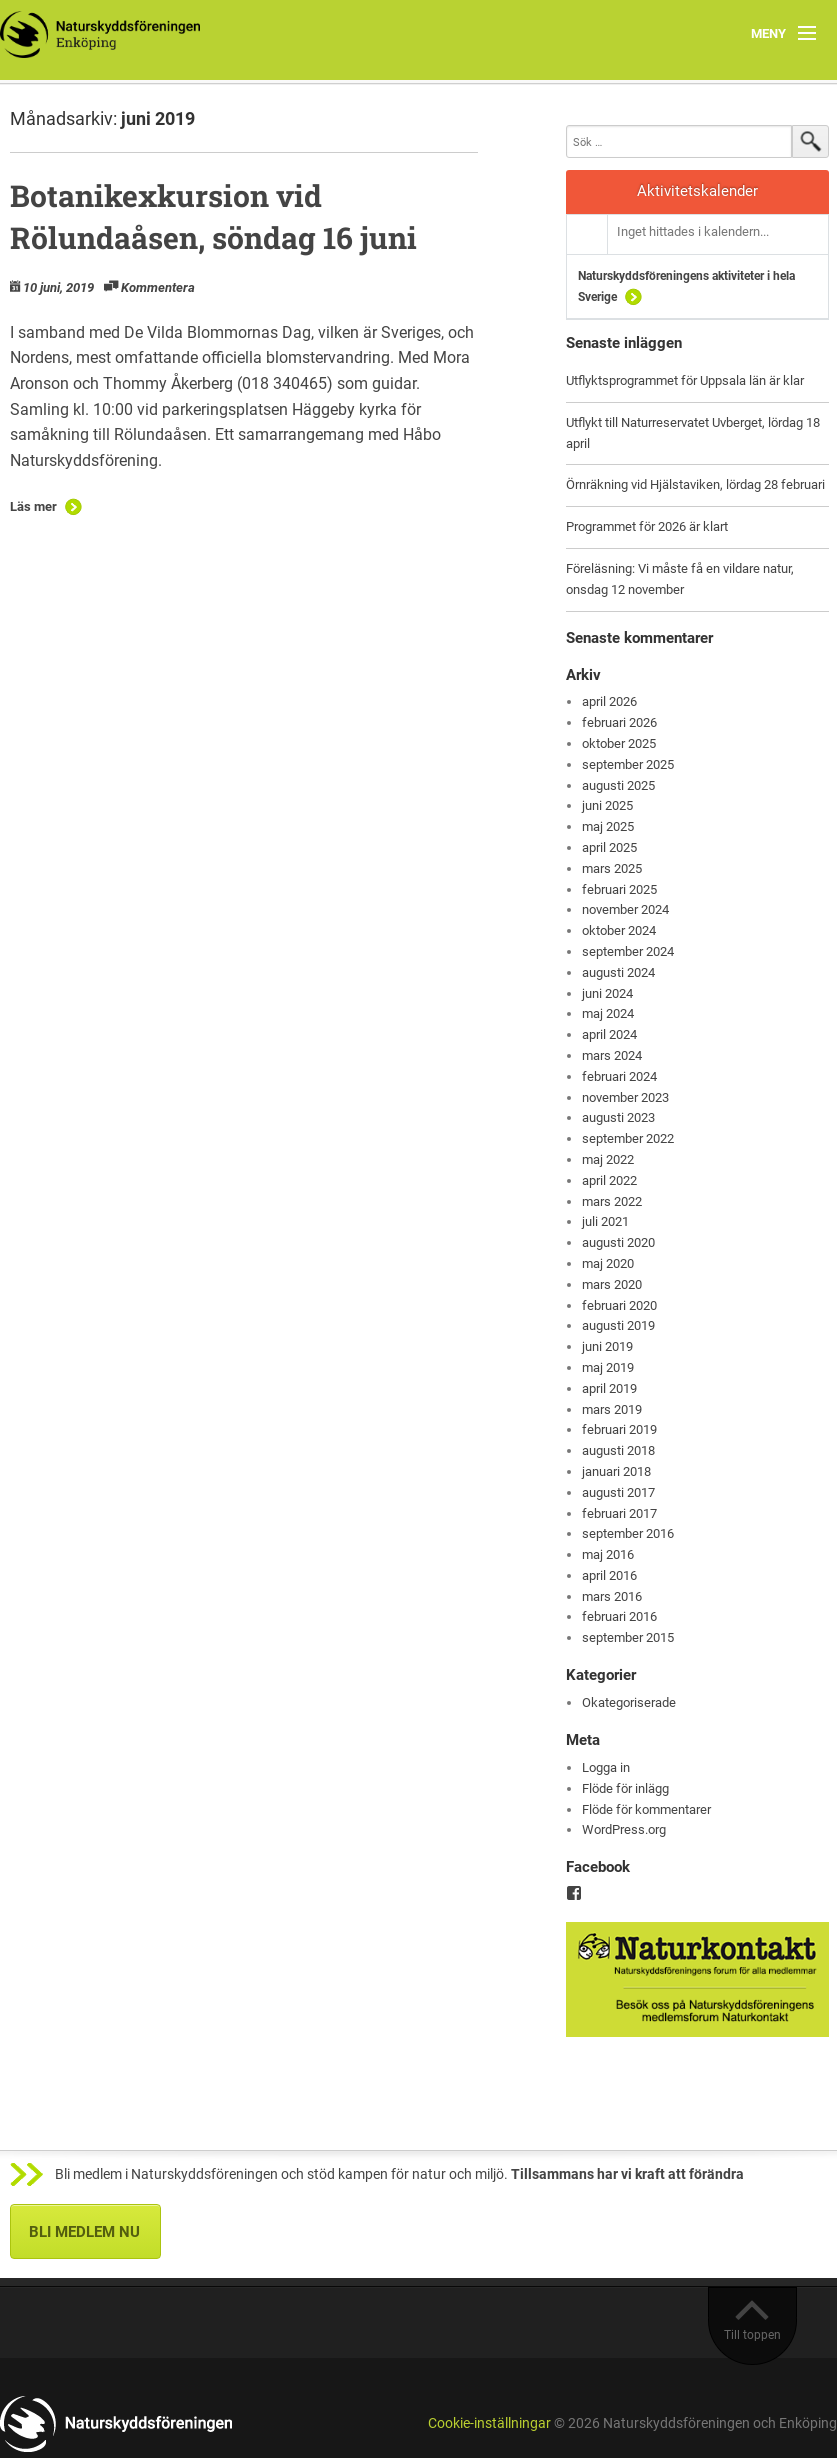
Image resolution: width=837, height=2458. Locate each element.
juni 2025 (607, 805)
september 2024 (628, 951)
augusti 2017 (618, 1492)
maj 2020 (608, 1263)
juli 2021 (605, 1221)
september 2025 (628, 764)
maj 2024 (608, 1013)
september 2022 (628, 1138)
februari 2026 (619, 722)
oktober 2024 (619, 930)
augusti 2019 (618, 1325)
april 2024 (609, 1034)
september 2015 (628, 1637)
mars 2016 (612, 1596)
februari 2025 (619, 889)
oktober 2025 (619, 743)
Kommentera (158, 287)
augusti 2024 (618, 972)
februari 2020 (619, 1305)
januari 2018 (616, 1471)
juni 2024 (607, 993)
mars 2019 (612, 1409)
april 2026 (609, 701)
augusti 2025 (618, 785)
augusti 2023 (618, 1117)
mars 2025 (612, 868)
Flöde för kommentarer (646, 1809)
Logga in (606, 1767)
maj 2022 (608, 1159)
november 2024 (625, 909)
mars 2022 (612, 1201)
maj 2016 (608, 1554)
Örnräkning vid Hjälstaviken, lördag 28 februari (695, 484)
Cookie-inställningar (489, 2423)
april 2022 (609, 1180)
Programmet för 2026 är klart (647, 526)
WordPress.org (624, 1829)
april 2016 (609, 1575)
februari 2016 (619, 1616)
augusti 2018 (618, 1450)
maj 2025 (608, 826)
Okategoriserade (629, 1702)
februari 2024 (619, 1076)
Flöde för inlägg (625, 1788)
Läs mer (33, 506)
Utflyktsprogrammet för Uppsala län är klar (685, 380)
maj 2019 (608, 1367)
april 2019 (609, 1388)
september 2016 (628, 1533)
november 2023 (625, 1097)
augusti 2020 (618, 1242)
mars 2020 (612, 1284)
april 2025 (609, 847)
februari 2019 (619, 1429)
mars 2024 (612, 1055)
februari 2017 (619, 1513)
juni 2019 (607, 1346)
